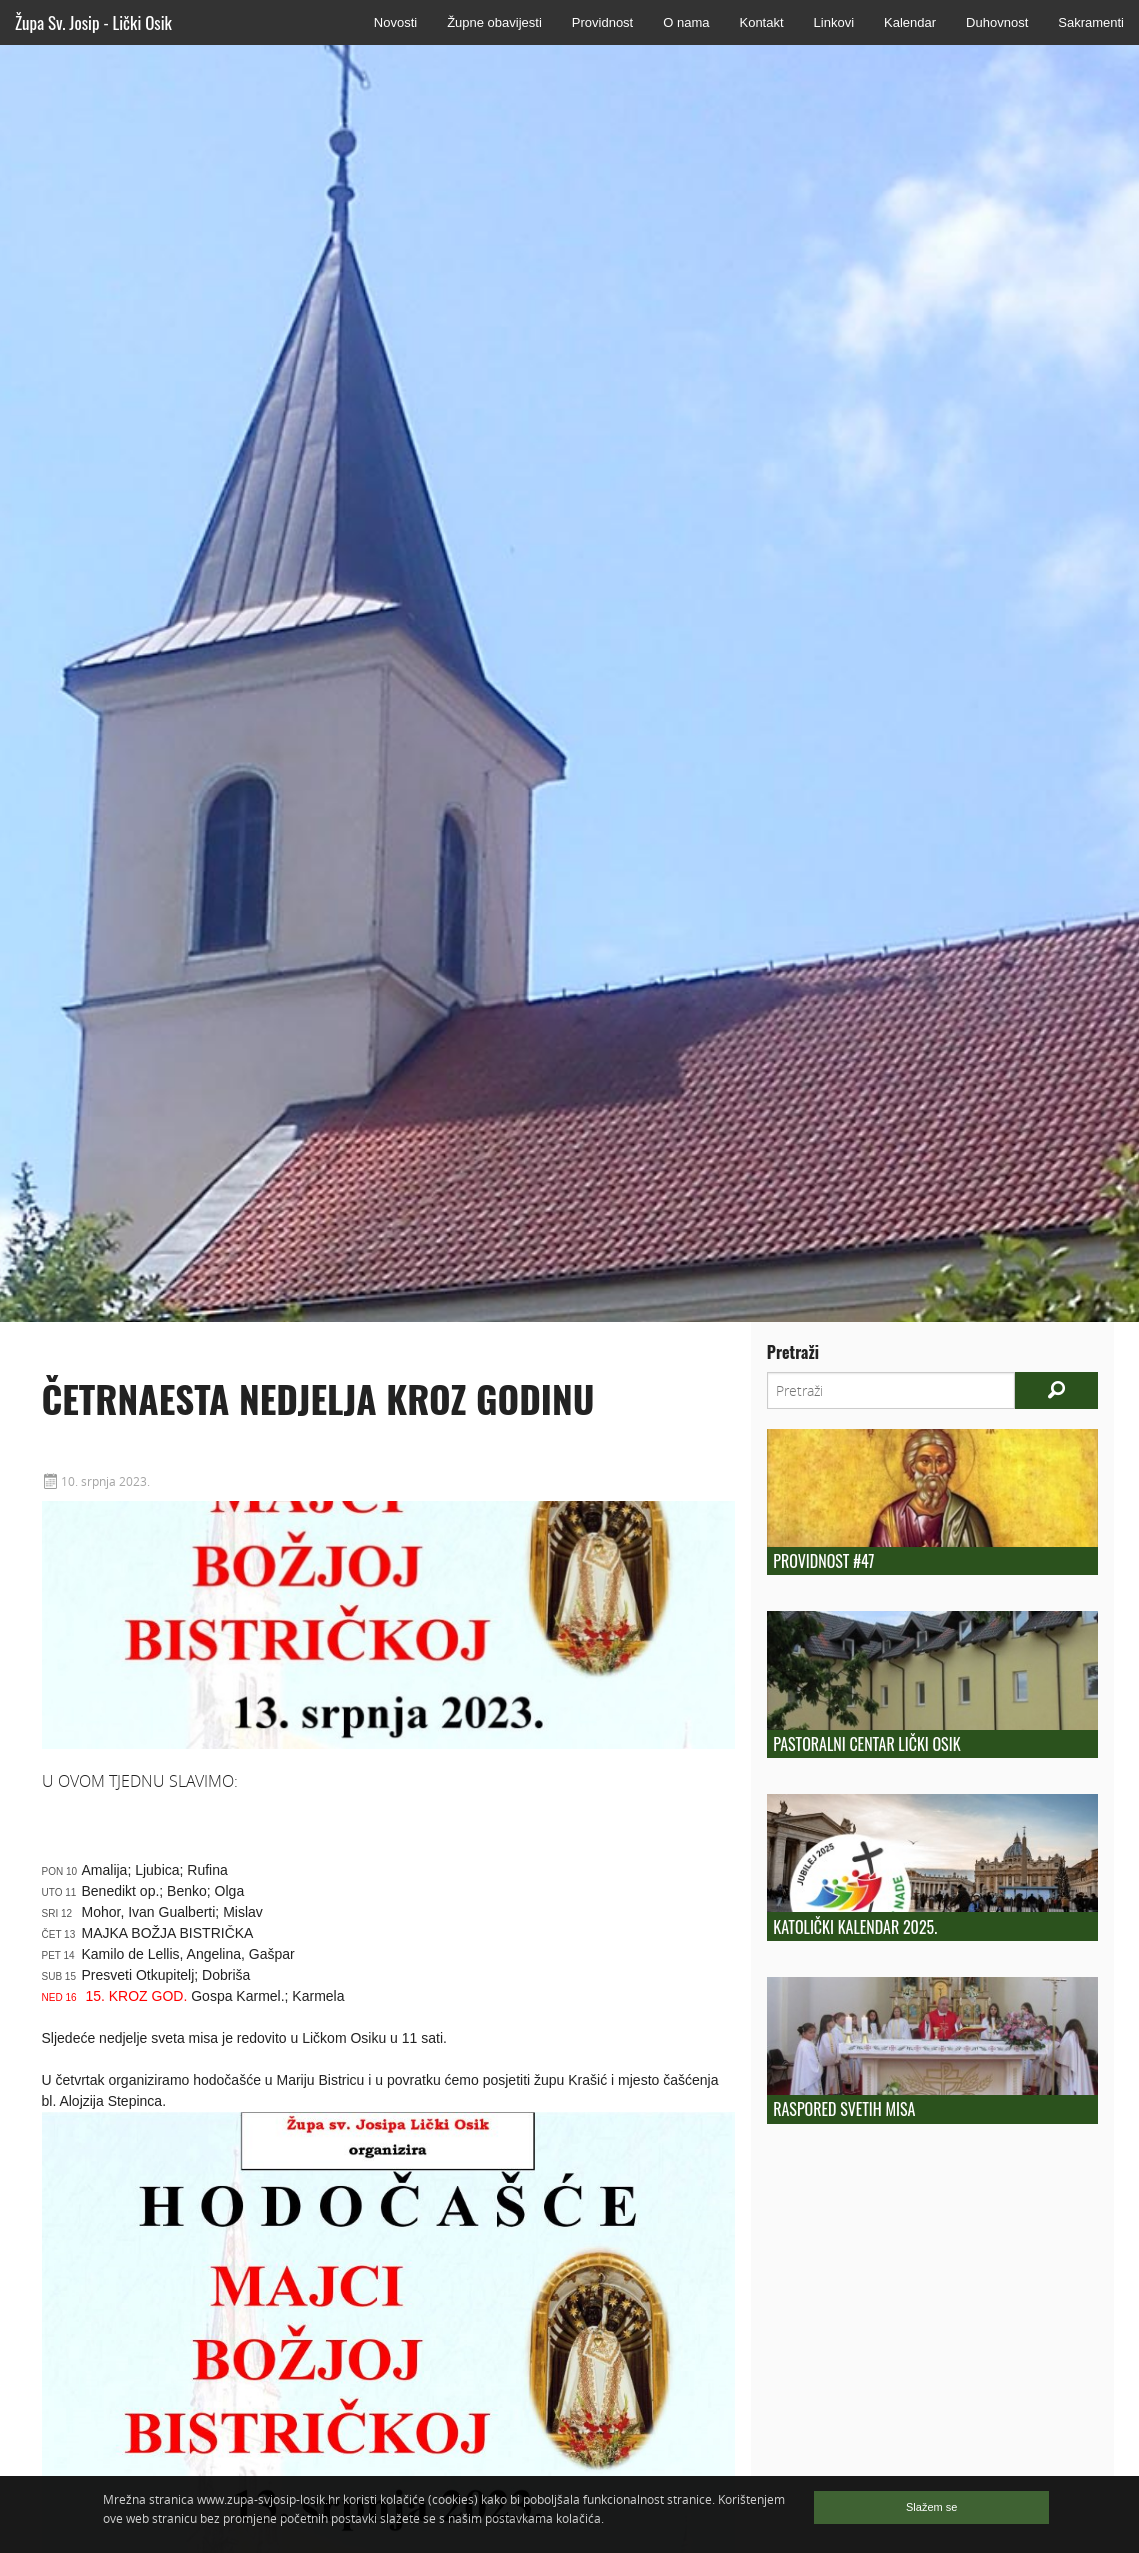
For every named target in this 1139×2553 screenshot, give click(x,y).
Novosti (395, 22)
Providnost (602, 22)
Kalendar (910, 22)
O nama (686, 22)
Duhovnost (997, 22)
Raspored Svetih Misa (844, 2109)
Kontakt (761, 22)
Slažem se (931, 2507)
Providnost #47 (823, 1561)
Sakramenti (1091, 22)
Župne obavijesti (494, 22)
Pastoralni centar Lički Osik (866, 1744)
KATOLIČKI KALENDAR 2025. (855, 1927)
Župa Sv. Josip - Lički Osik (93, 22)
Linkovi (834, 22)
